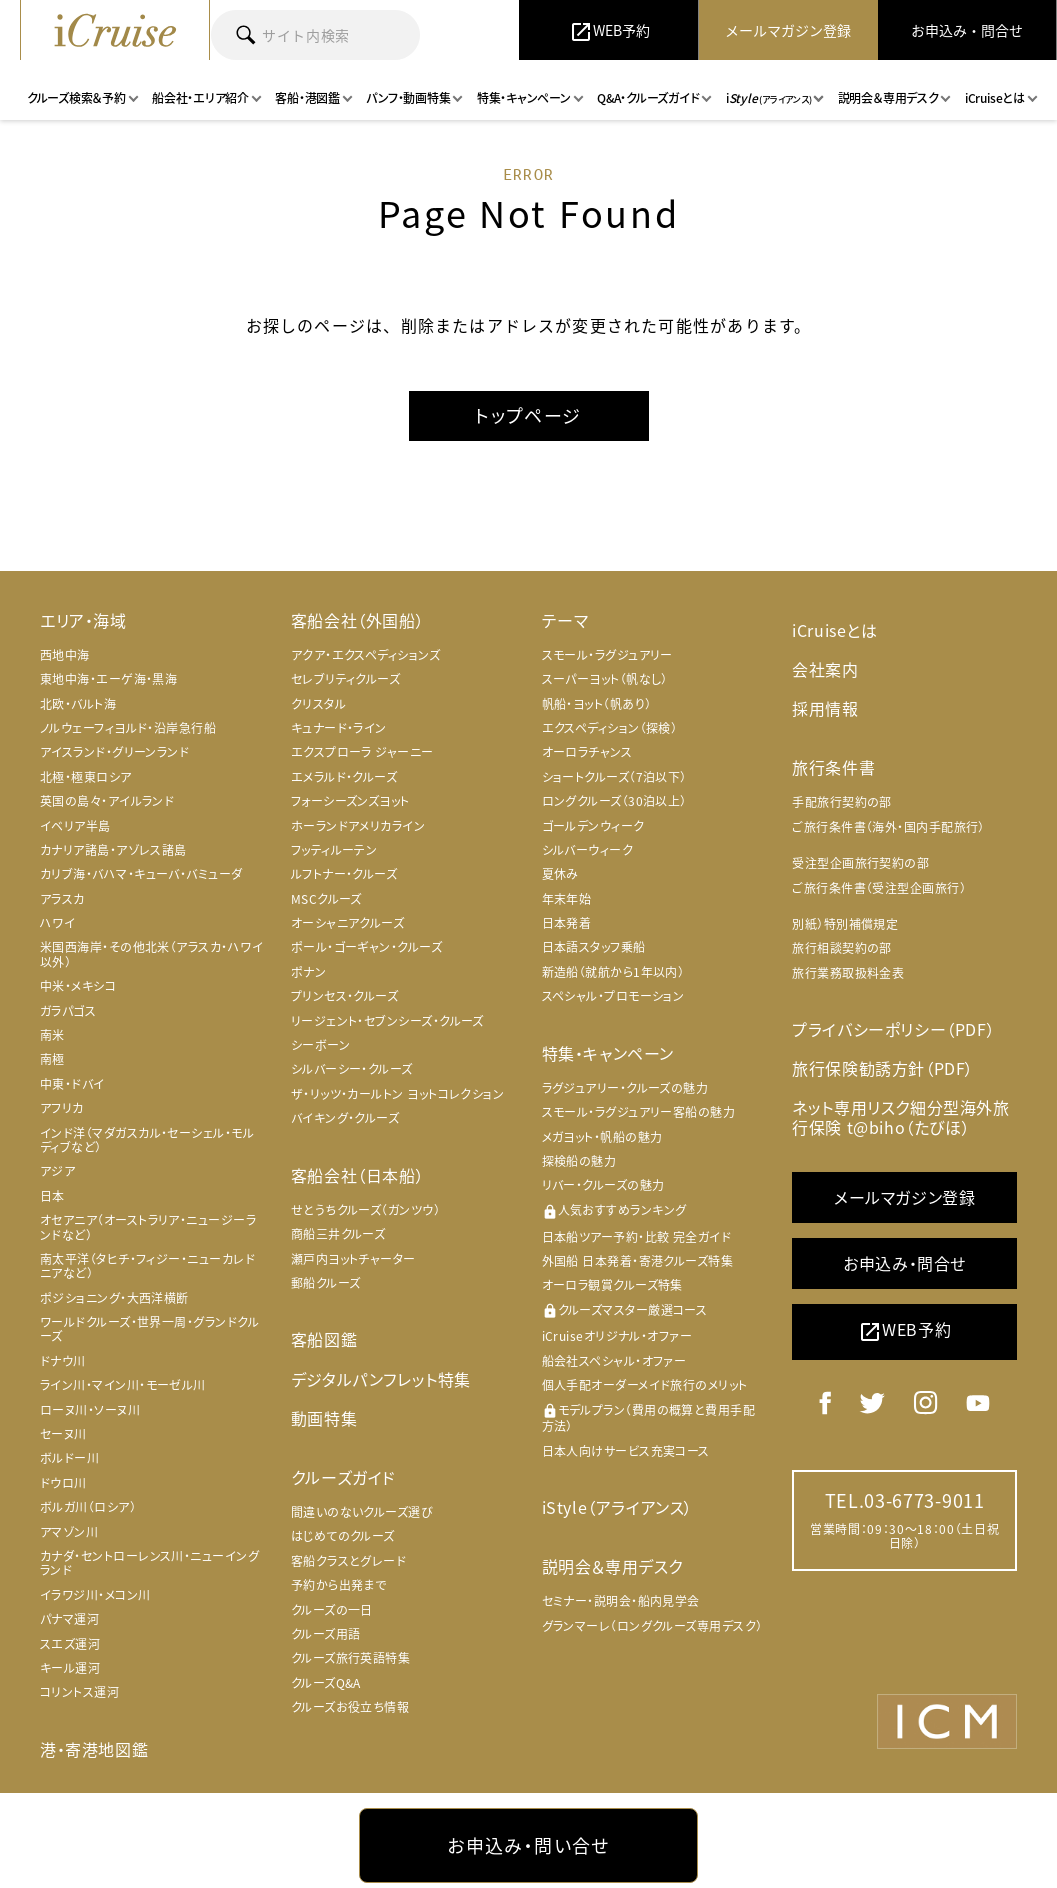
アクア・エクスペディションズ (365, 655)
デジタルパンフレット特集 (381, 1379)
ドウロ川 (63, 1483)
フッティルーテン (334, 850)
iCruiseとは (834, 630)
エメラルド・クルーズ (344, 777)
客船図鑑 (324, 1339)
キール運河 (70, 1668)
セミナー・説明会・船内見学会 (621, 1601)
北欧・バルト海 (78, 704)
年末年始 (567, 899)
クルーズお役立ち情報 (350, 1707)
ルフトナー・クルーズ (344, 874)
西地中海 (65, 655)
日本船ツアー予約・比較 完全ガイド (637, 1237)
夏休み (560, 874)
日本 (52, 1196)
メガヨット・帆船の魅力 (602, 1137)
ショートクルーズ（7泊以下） (614, 777)
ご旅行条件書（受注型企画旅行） (879, 888)
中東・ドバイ (72, 1084)
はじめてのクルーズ (343, 1536)
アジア (57, 1171)
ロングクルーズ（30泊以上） (614, 801)
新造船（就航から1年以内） (613, 972)
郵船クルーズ (326, 1283)
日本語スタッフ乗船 (594, 947)
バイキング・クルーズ (345, 1118)
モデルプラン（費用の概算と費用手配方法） (649, 1418)
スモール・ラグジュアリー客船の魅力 (639, 1112)
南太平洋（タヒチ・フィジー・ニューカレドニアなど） (147, 1266)
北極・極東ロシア (86, 777)
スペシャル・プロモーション (613, 996)
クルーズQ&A (326, 1683)
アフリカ (62, 1108)
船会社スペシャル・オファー (614, 1361)
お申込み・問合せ (904, 1263)
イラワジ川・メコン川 (95, 1595)
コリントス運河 (79, 1692)
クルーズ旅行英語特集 (351, 1658)
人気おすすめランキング (614, 1210)
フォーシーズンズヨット (350, 801)
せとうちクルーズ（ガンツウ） (365, 1210)
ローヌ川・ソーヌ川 (90, 1410)
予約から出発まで (339, 1585)
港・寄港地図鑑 (94, 1749)
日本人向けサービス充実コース (626, 1451)
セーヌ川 (63, 1434)
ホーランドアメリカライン (358, 826)
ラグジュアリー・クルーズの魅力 (625, 1088)
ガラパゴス (68, 1011)
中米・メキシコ (78, 986)
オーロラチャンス (587, 752)
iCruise (115, 30)
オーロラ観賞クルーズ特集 (612, 1285)
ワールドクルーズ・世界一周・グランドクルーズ (149, 1329)
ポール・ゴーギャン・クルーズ (366, 947)
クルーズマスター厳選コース (625, 1310)
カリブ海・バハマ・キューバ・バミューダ (141, 874)
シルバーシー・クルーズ (352, 1069)
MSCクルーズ (326, 899)
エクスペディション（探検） (610, 728)
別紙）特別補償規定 (845, 924)
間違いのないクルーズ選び (362, 1512)
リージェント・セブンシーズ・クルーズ (387, 1021)
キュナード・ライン (339, 728)
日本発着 (567, 923)
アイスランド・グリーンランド (114, 752)
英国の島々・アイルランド (107, 801)
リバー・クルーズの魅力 (603, 1185)
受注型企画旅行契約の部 (860, 863)
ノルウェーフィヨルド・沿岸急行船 (128, 728)
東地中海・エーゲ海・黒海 (108, 679)
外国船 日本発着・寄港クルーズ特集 (638, 1261)
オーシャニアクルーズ (348, 923)
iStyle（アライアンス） (617, 1507)
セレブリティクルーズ (346, 679)
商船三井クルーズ (338, 1234)
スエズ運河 (70, 1644)
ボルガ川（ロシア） (88, 1507)
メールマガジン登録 (904, 1197)
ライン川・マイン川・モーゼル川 (123, 1385)
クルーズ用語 (326, 1634)
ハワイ (57, 923)
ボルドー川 (69, 1458)
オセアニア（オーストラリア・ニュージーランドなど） (148, 1227)
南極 (52, 1059)
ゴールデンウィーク (593, 826)
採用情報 (825, 708)
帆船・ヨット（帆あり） (597, 704)
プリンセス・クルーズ (345, 996)
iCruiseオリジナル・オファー (617, 1336)
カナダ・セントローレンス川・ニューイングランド (149, 1563)
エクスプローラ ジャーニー (362, 752)
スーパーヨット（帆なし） (605, 679)
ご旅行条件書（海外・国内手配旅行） (888, 827)
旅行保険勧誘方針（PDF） (883, 1068)
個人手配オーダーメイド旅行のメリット (645, 1385)
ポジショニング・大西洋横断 (114, 1298)
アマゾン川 (69, 1532)
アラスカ (62, 899)
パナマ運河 (69, 1619)
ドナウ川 (63, 1361)
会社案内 (825, 669)
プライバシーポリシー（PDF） (893, 1029)
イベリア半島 (75, 826)
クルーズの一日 (332, 1610)
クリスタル (318, 704)
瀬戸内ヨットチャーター (353, 1259)
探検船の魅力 (579, 1161)
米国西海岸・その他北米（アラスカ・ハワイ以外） (151, 954)
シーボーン (320, 1045)
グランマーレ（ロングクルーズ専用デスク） (652, 1626)
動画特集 (324, 1418)
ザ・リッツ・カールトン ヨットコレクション (397, 1094)
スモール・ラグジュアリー (607, 655)
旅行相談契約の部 (842, 948)
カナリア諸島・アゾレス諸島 (113, 850)
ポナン (308, 972)
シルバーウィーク (588, 850)
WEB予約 (904, 1331)
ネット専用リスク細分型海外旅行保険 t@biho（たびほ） (900, 1116)
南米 (52, 1035)
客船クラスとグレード (349, 1561)
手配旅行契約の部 (842, 802)
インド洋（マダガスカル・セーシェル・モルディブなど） (147, 1140)
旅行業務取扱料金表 (848, 973)
